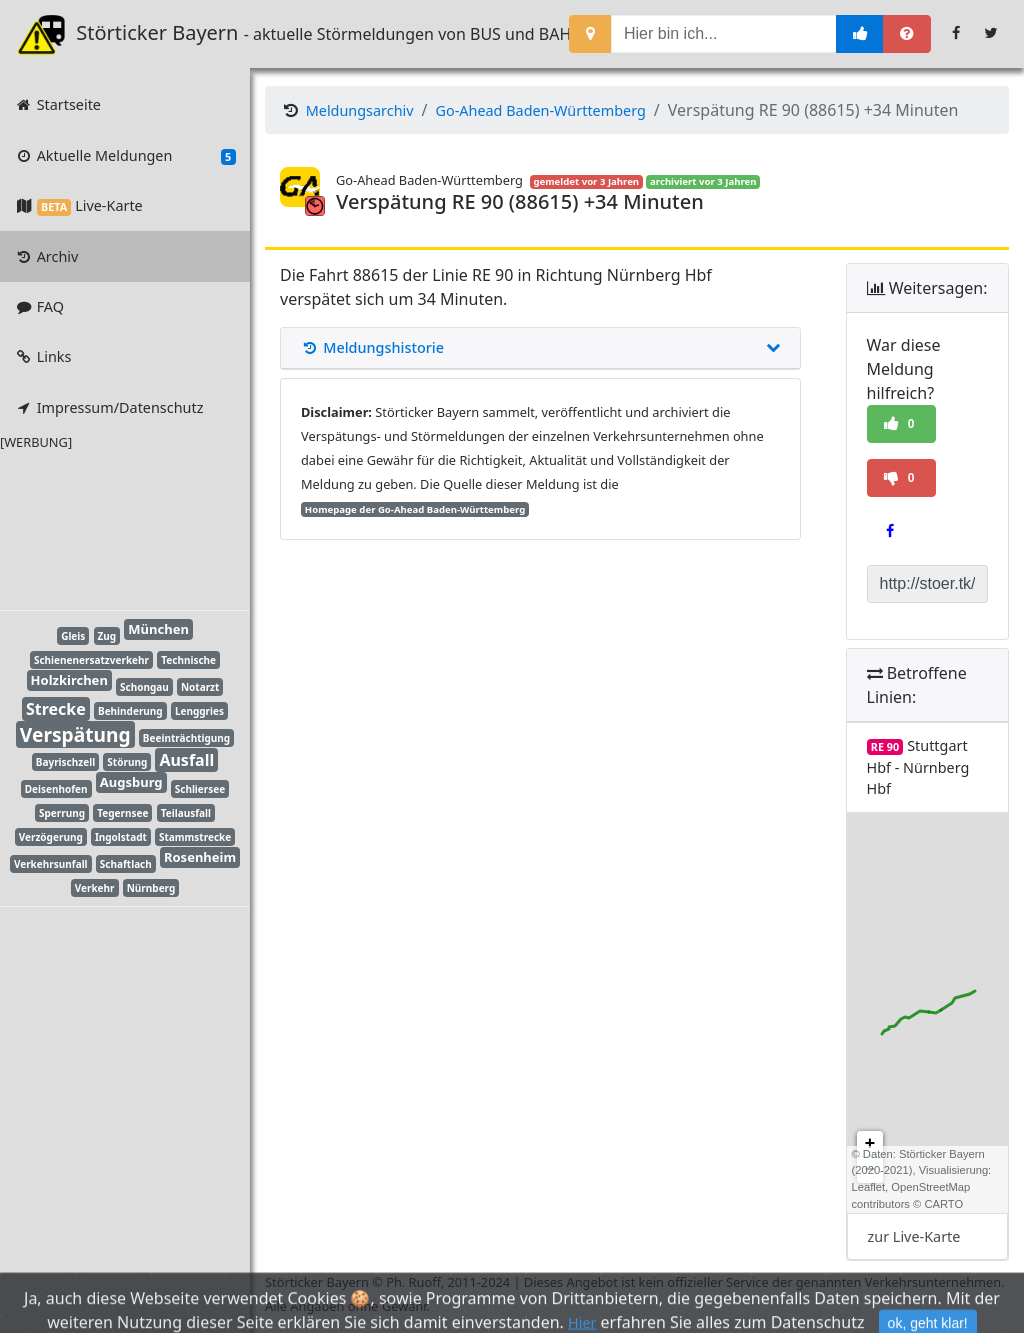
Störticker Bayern (141, 34)
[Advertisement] (110, 527)
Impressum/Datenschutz (108, 407)
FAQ (39, 306)
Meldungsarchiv (360, 110)
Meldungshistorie (540, 348)
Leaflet (869, 1187)
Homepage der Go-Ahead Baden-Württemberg (415, 509)
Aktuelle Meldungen (124, 156)
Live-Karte (78, 205)
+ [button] (870, 1144)
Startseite (57, 104)
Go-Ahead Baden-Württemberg (541, 110)
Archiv (46, 256)
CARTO (943, 1204)
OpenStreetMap (930, 1187)
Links (42, 356)
